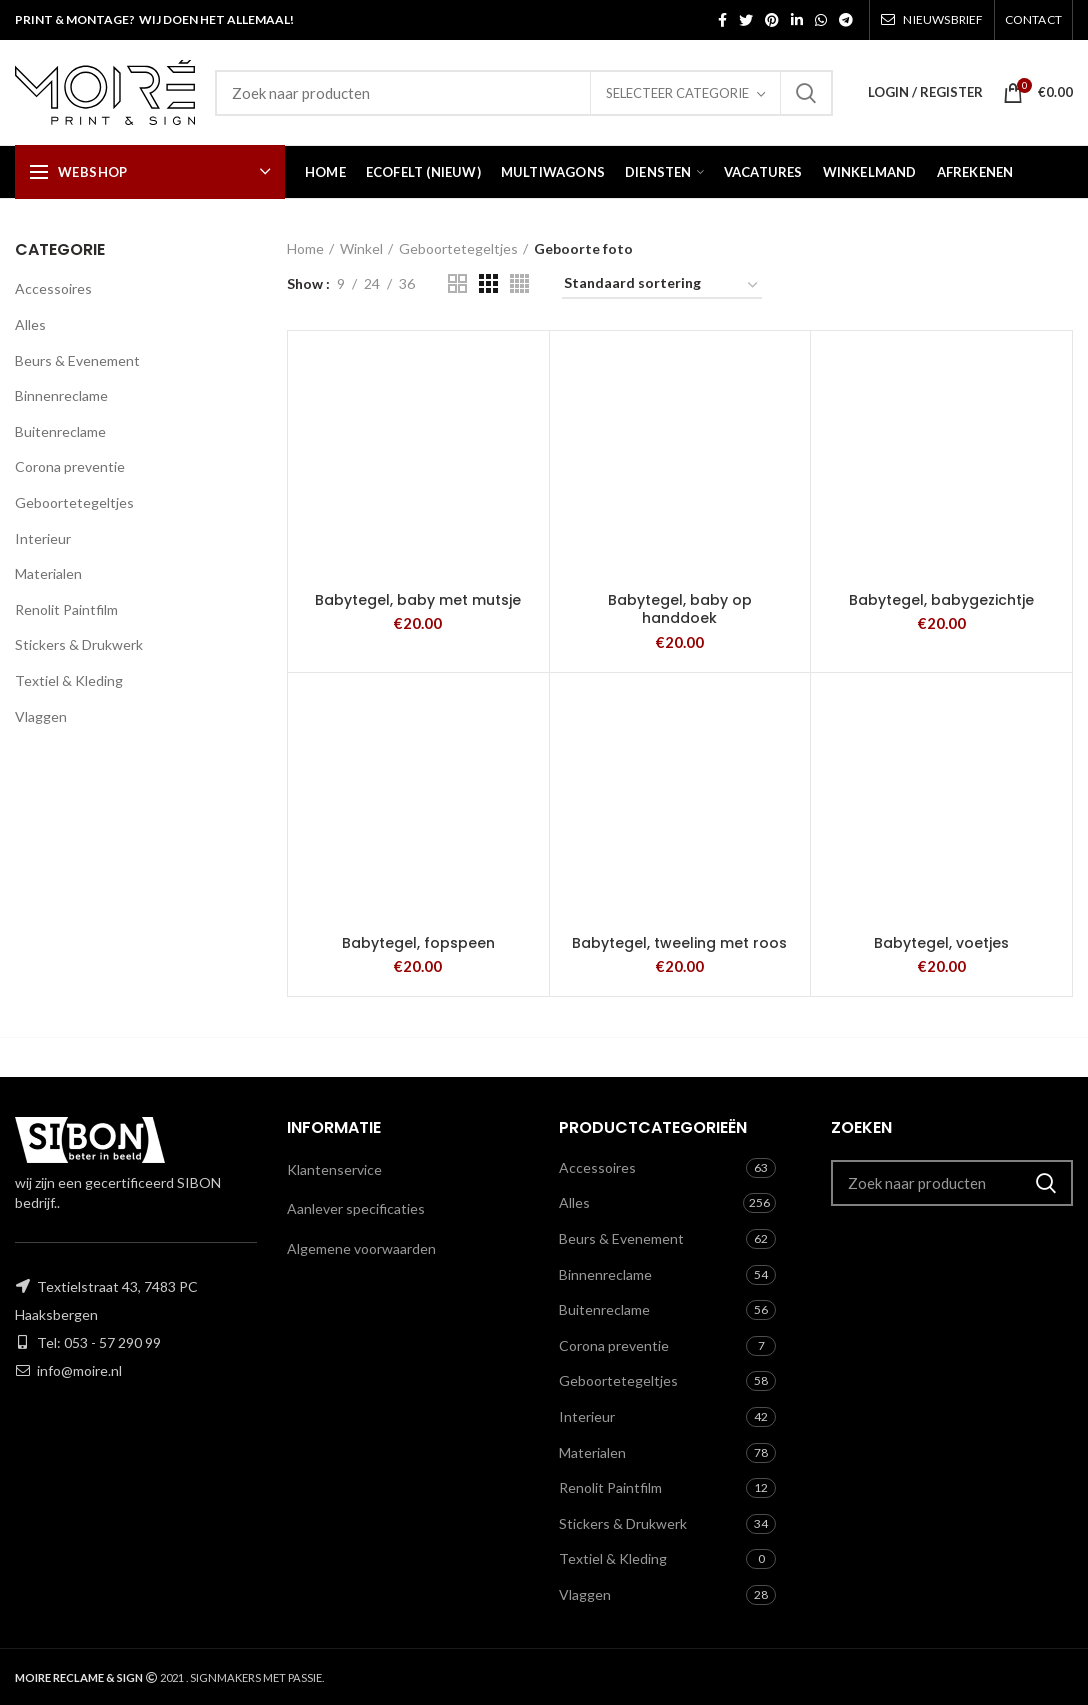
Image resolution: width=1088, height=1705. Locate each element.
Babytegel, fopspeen (418, 943)
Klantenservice (334, 1169)
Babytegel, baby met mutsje (418, 600)
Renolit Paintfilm (66, 609)
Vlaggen (41, 716)
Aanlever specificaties (356, 1208)
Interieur (43, 538)
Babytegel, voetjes (941, 943)
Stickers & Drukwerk (79, 644)
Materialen (48, 573)
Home (305, 248)
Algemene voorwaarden (361, 1248)
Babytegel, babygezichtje (941, 600)
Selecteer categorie (677, 93)
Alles (30, 324)
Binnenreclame (61, 395)
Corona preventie (70, 466)
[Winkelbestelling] (662, 286)
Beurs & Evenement (77, 360)
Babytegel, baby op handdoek (680, 609)
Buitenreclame (60, 431)
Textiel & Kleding (69, 680)
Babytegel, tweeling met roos (679, 943)
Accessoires (53, 288)
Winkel (361, 248)
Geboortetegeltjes (74, 502)
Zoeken (806, 93)
